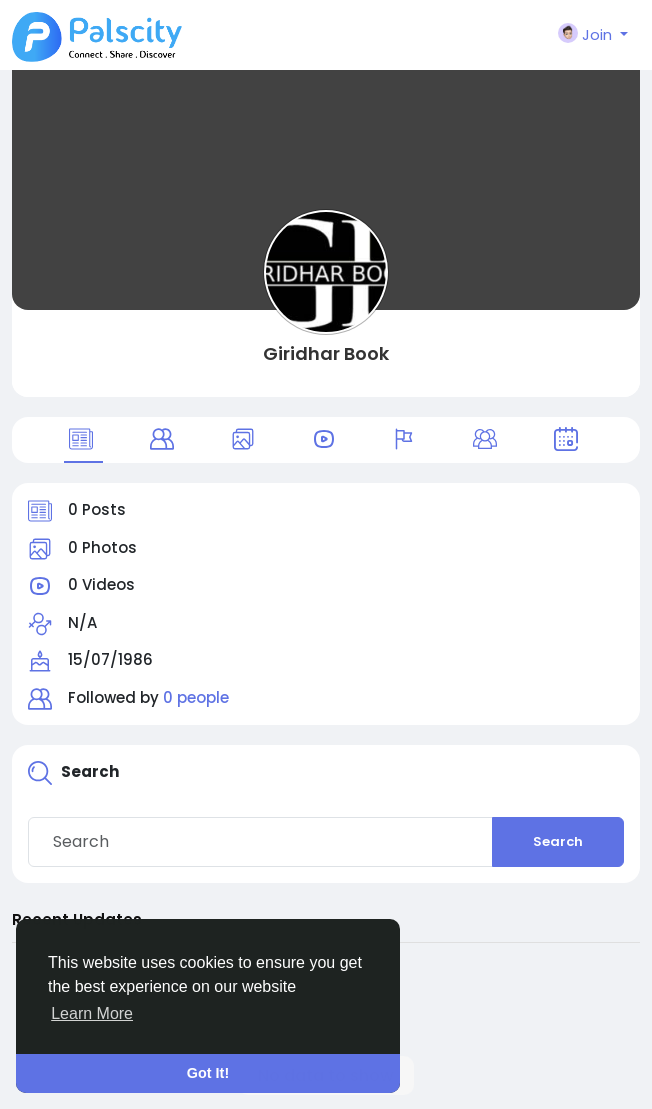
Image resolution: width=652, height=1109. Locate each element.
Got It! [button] (208, 1073)
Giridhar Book (326, 353)
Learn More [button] (92, 1013)
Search (558, 841)
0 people (196, 697)
